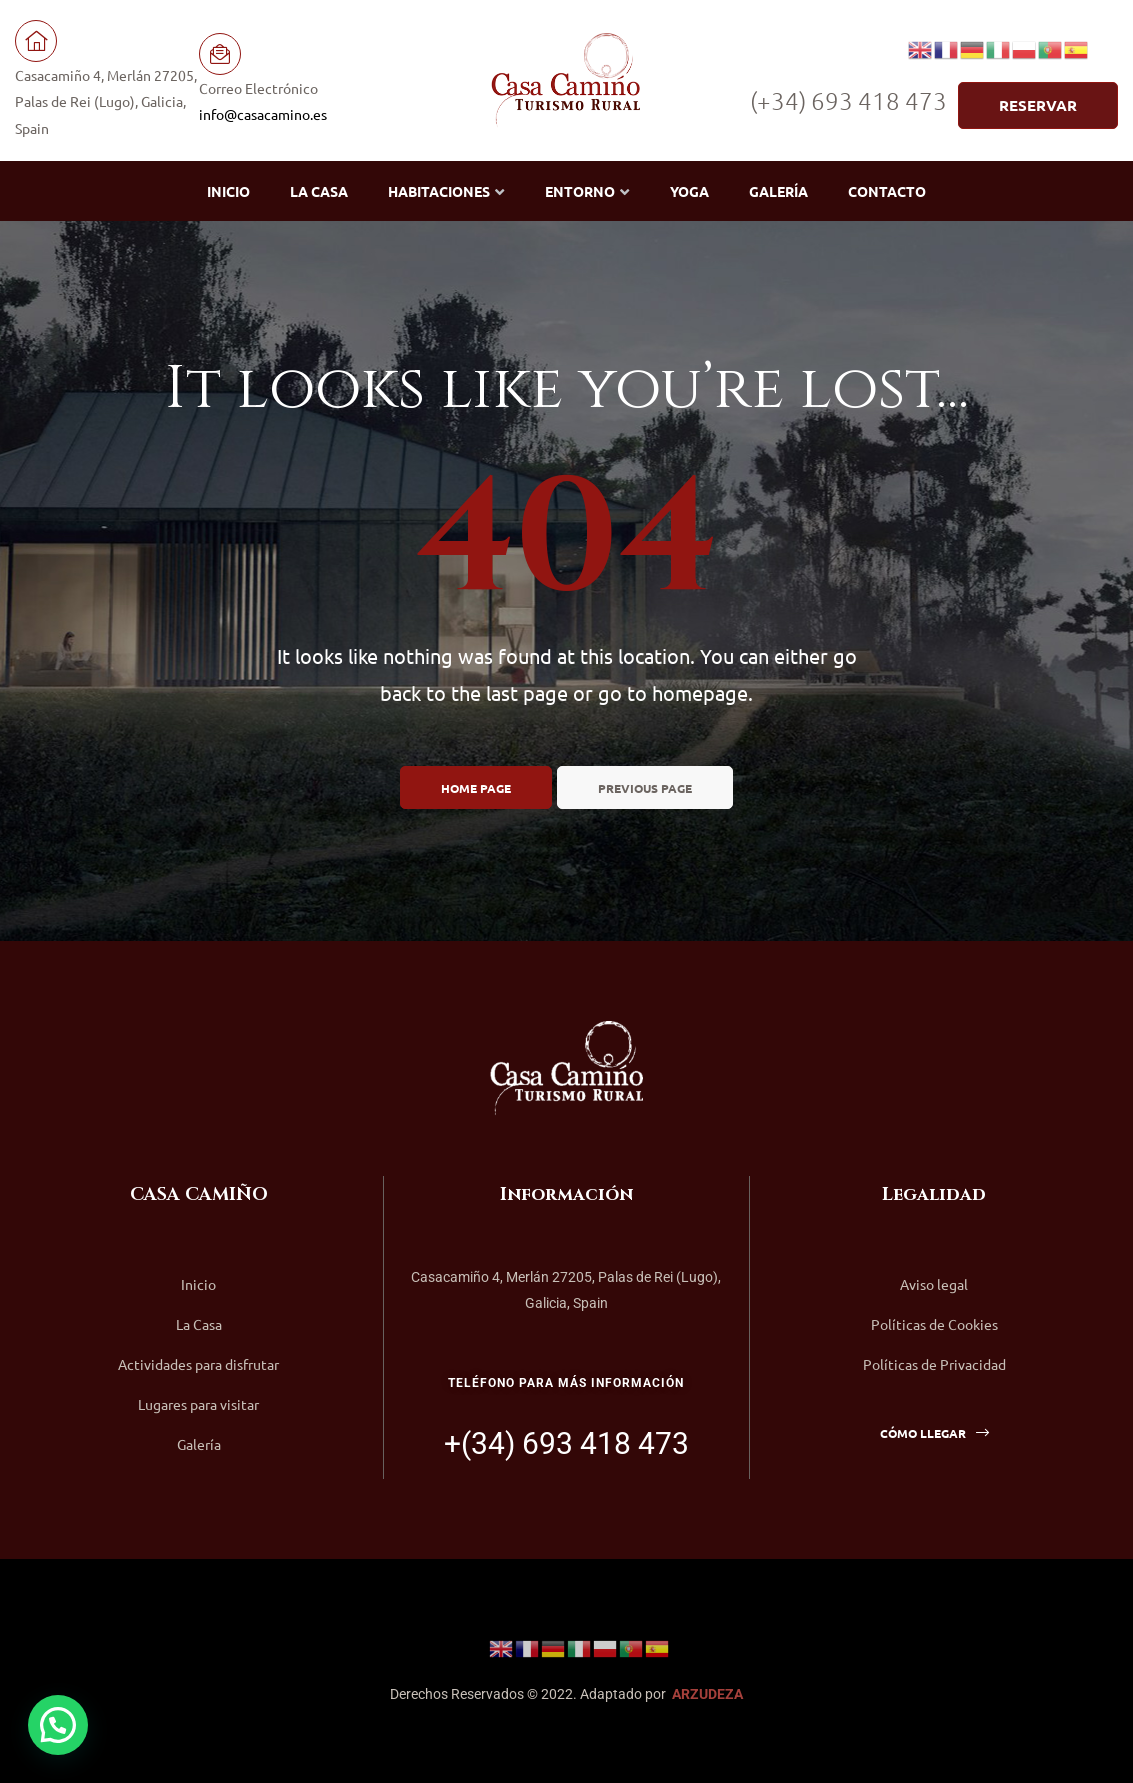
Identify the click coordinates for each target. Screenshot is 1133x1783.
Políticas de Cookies (934, 1324)
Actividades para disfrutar (198, 1364)
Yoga (689, 191)
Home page (476, 788)
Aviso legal (934, 1284)
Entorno (587, 191)
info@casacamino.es (263, 114)
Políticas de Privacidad (934, 1364)
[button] (1038, 105)
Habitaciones (446, 191)
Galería (778, 191)
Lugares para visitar (198, 1404)
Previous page (645, 788)
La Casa (319, 191)
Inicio (228, 191)
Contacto (887, 191)
